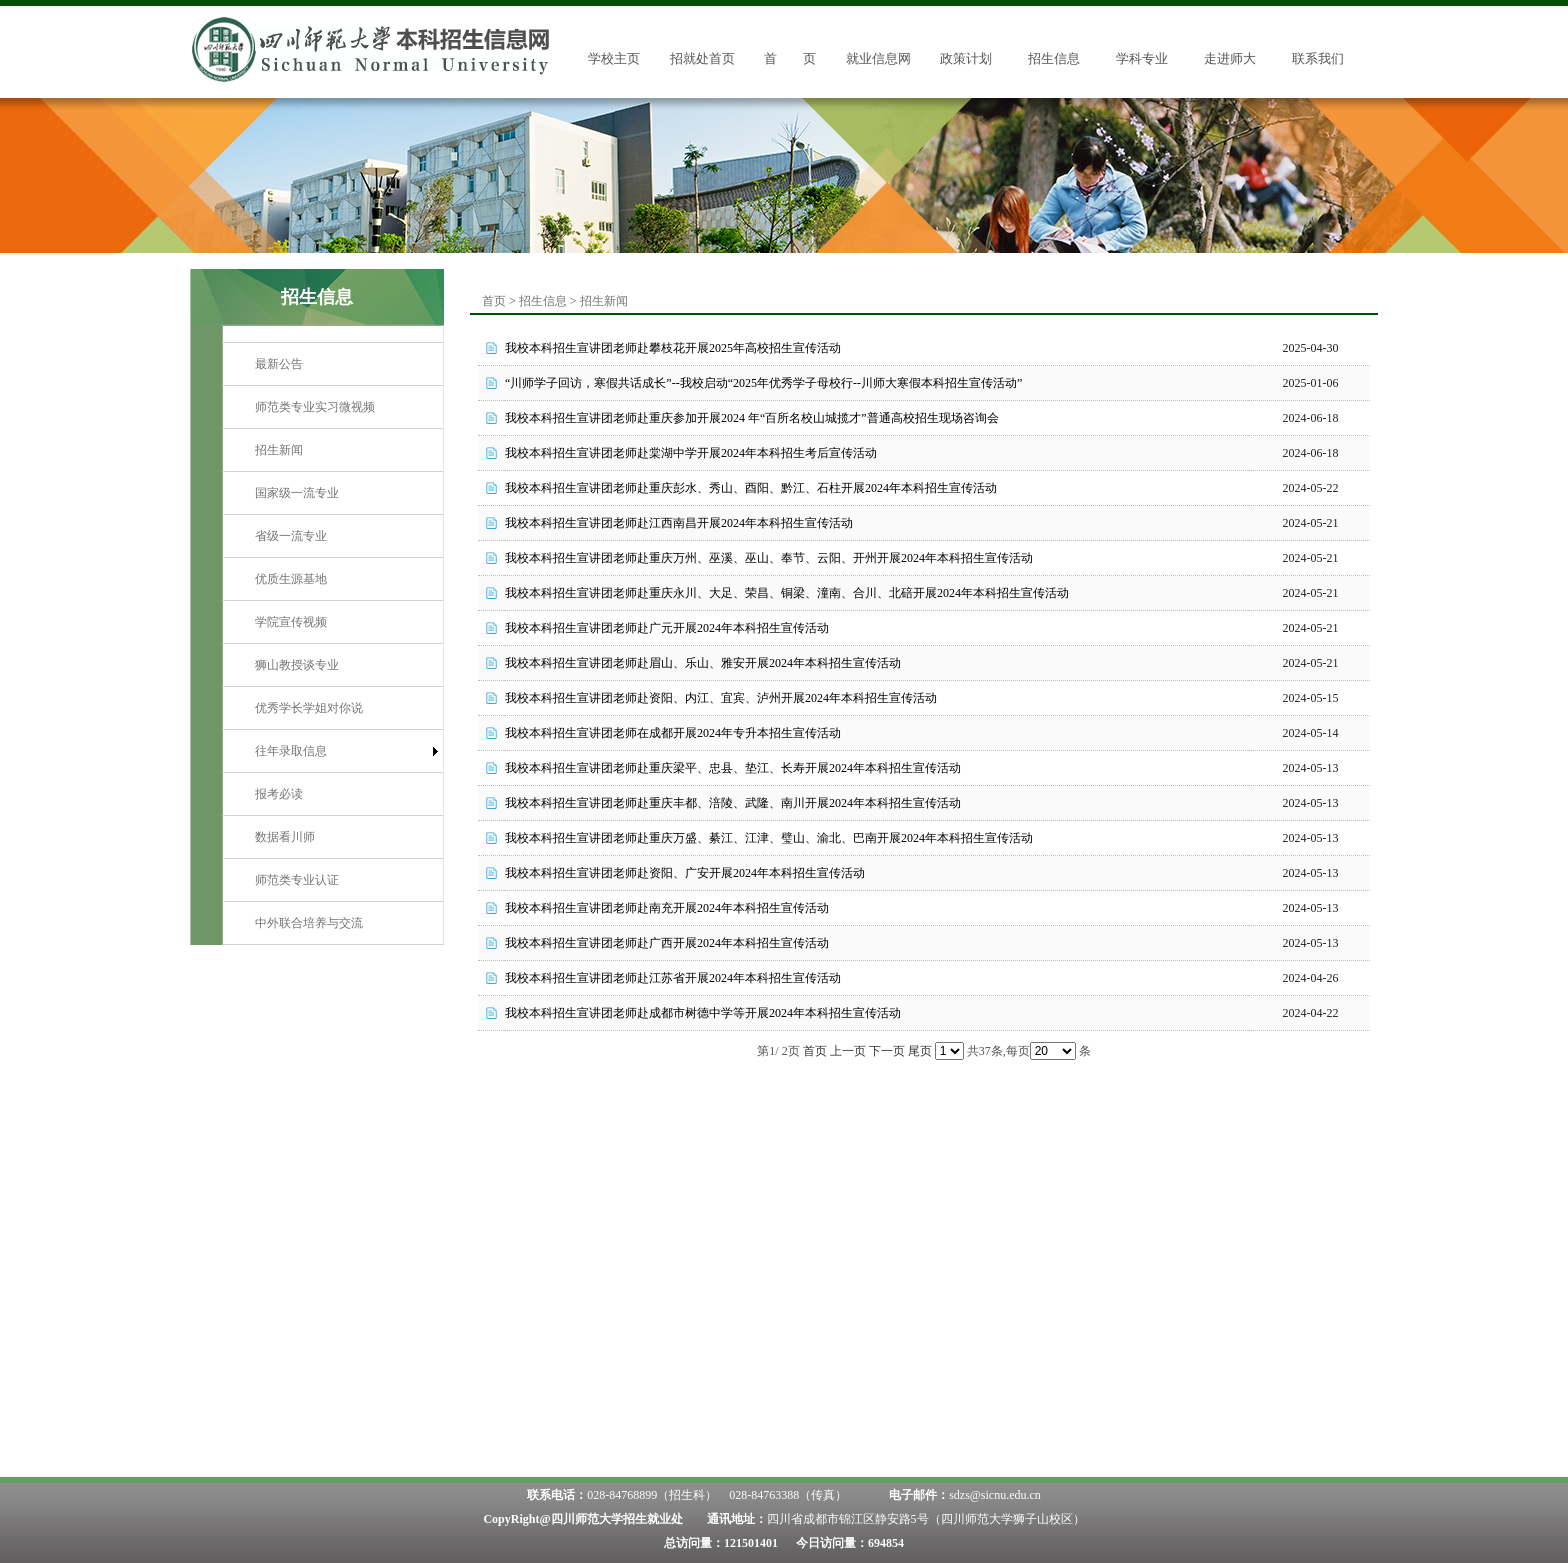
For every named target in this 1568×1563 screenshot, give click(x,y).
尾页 (920, 1051)
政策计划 (966, 58)
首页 (494, 301)
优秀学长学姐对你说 (309, 708)
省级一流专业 (291, 536)
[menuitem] (333, 364)
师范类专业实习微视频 (315, 407)
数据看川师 (285, 837)
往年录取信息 (291, 751)
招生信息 (1054, 58)
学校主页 (614, 58)
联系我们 (1318, 58)
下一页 (887, 1051)
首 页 (790, 58)
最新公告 (279, 364)
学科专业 (1142, 58)
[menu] (333, 643)
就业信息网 (878, 58)
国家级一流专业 (297, 493)
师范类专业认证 (297, 880)
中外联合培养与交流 (309, 923)
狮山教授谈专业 (297, 665)
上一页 (848, 1051)
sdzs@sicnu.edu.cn (995, 1495)
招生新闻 (279, 450)
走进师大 (1230, 58)
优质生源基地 (291, 579)
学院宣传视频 (291, 622)
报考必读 (279, 794)
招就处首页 (702, 58)
